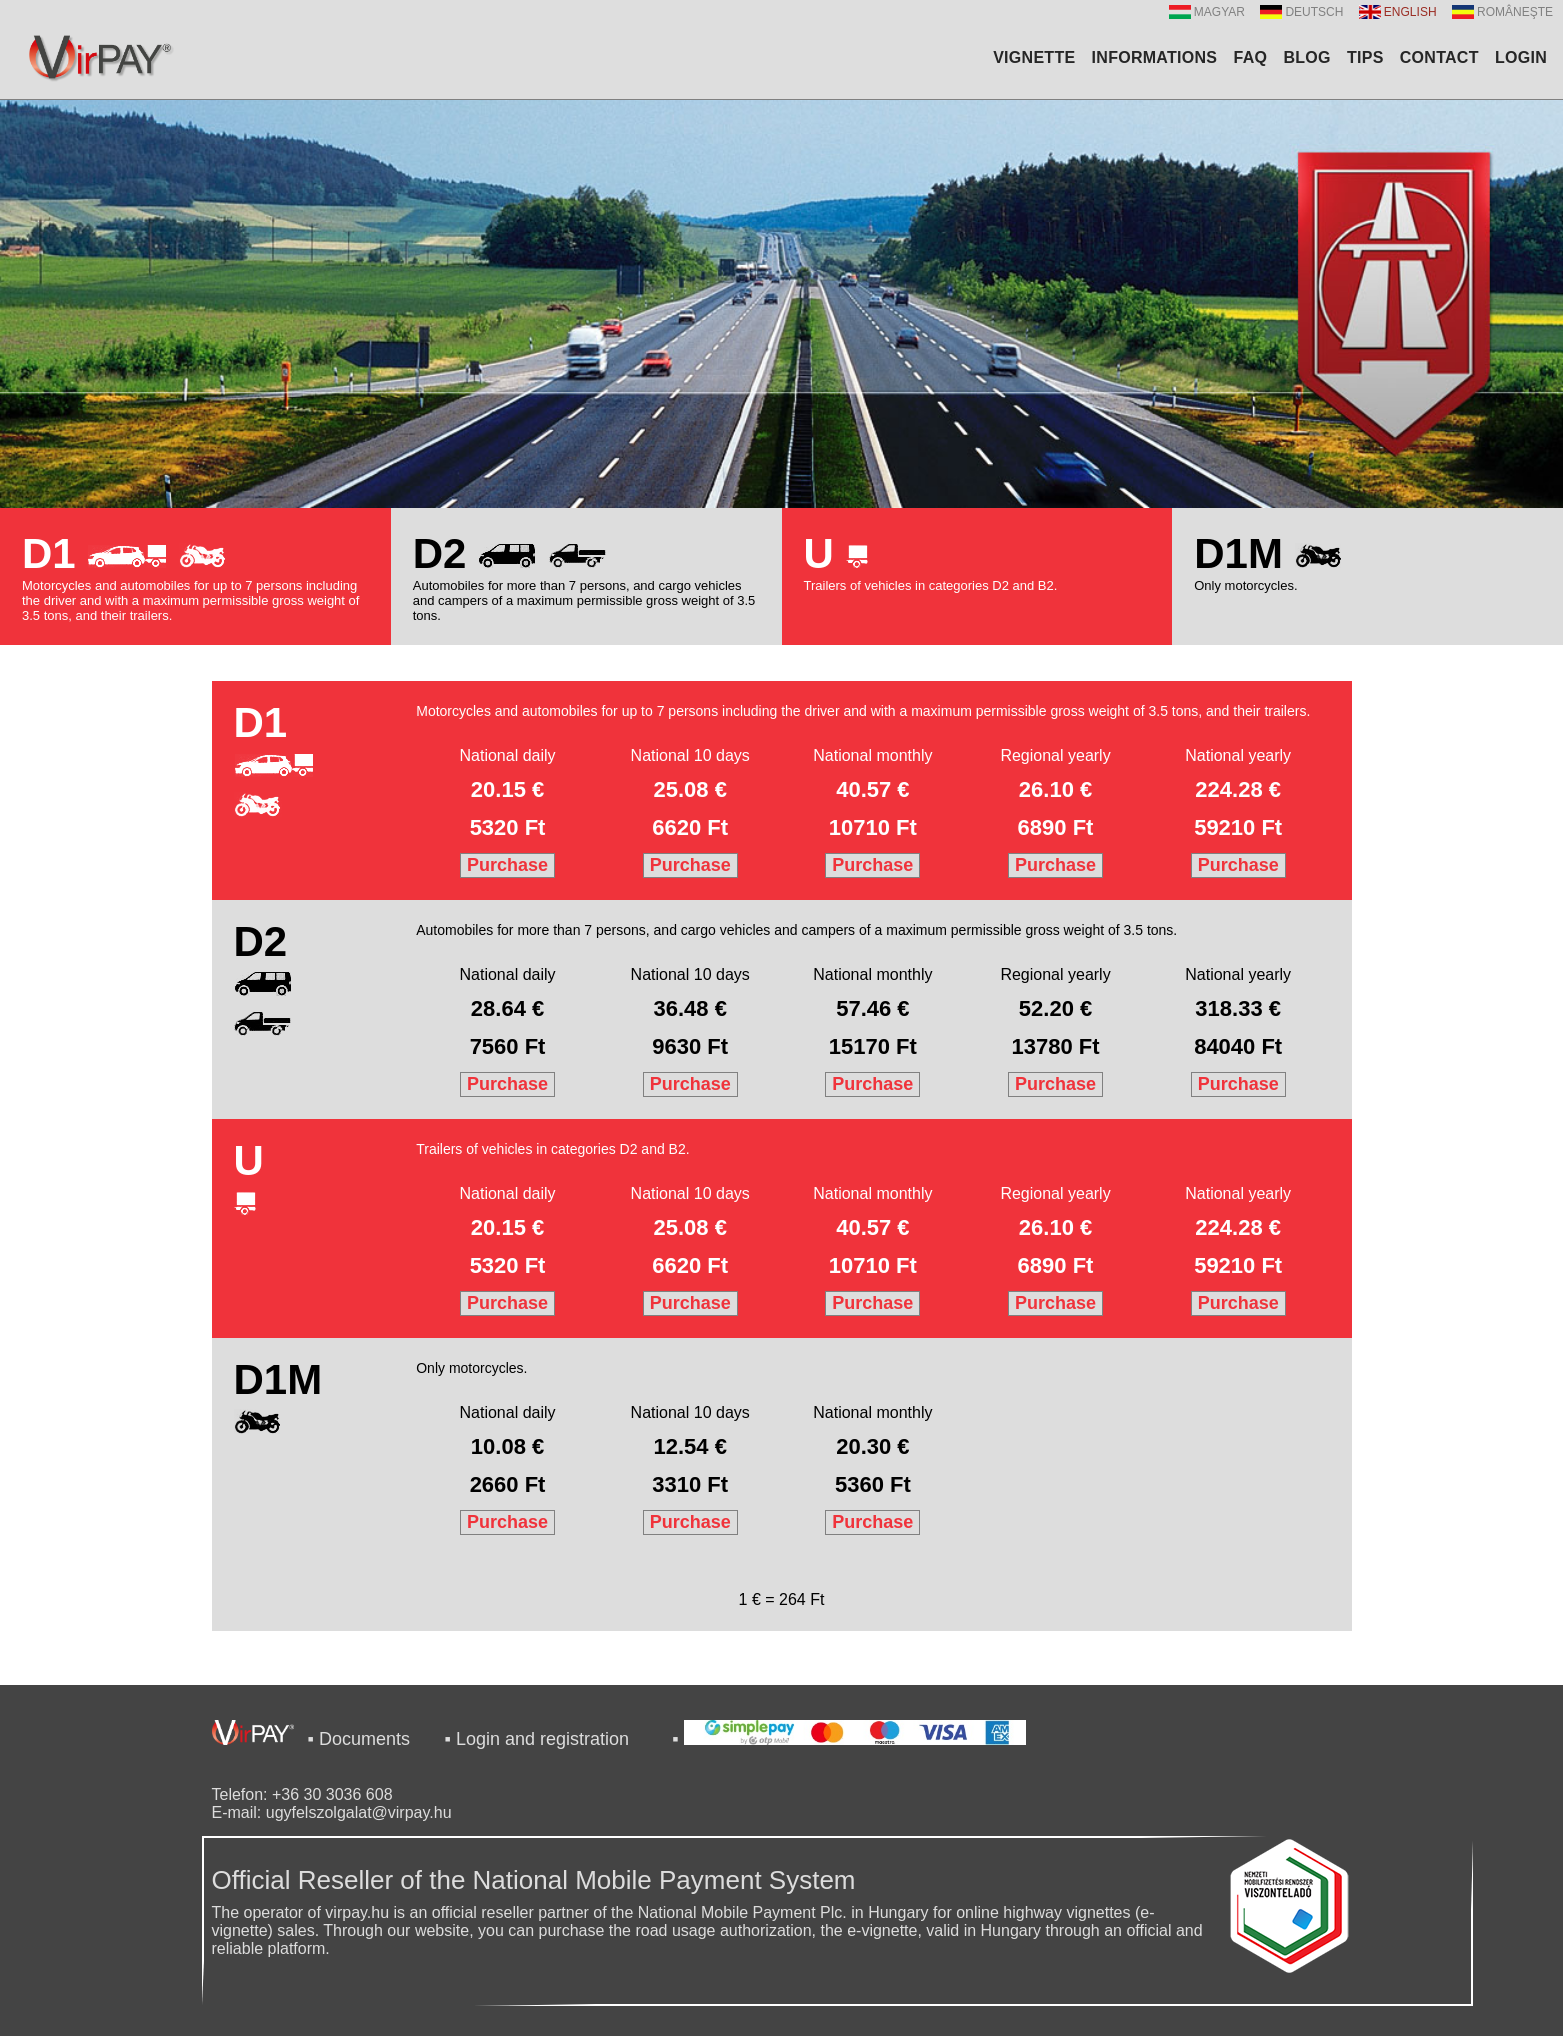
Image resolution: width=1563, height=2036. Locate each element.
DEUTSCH (1301, 12)
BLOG (1306, 57)
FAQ (1250, 57)
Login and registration (542, 1739)
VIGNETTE (1034, 57)
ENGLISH (1398, 12)
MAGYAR (1207, 12)
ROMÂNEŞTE (1502, 12)
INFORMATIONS (1155, 57)
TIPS (1365, 57)
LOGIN (1521, 57)
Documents (364, 1739)
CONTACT (1439, 57)
